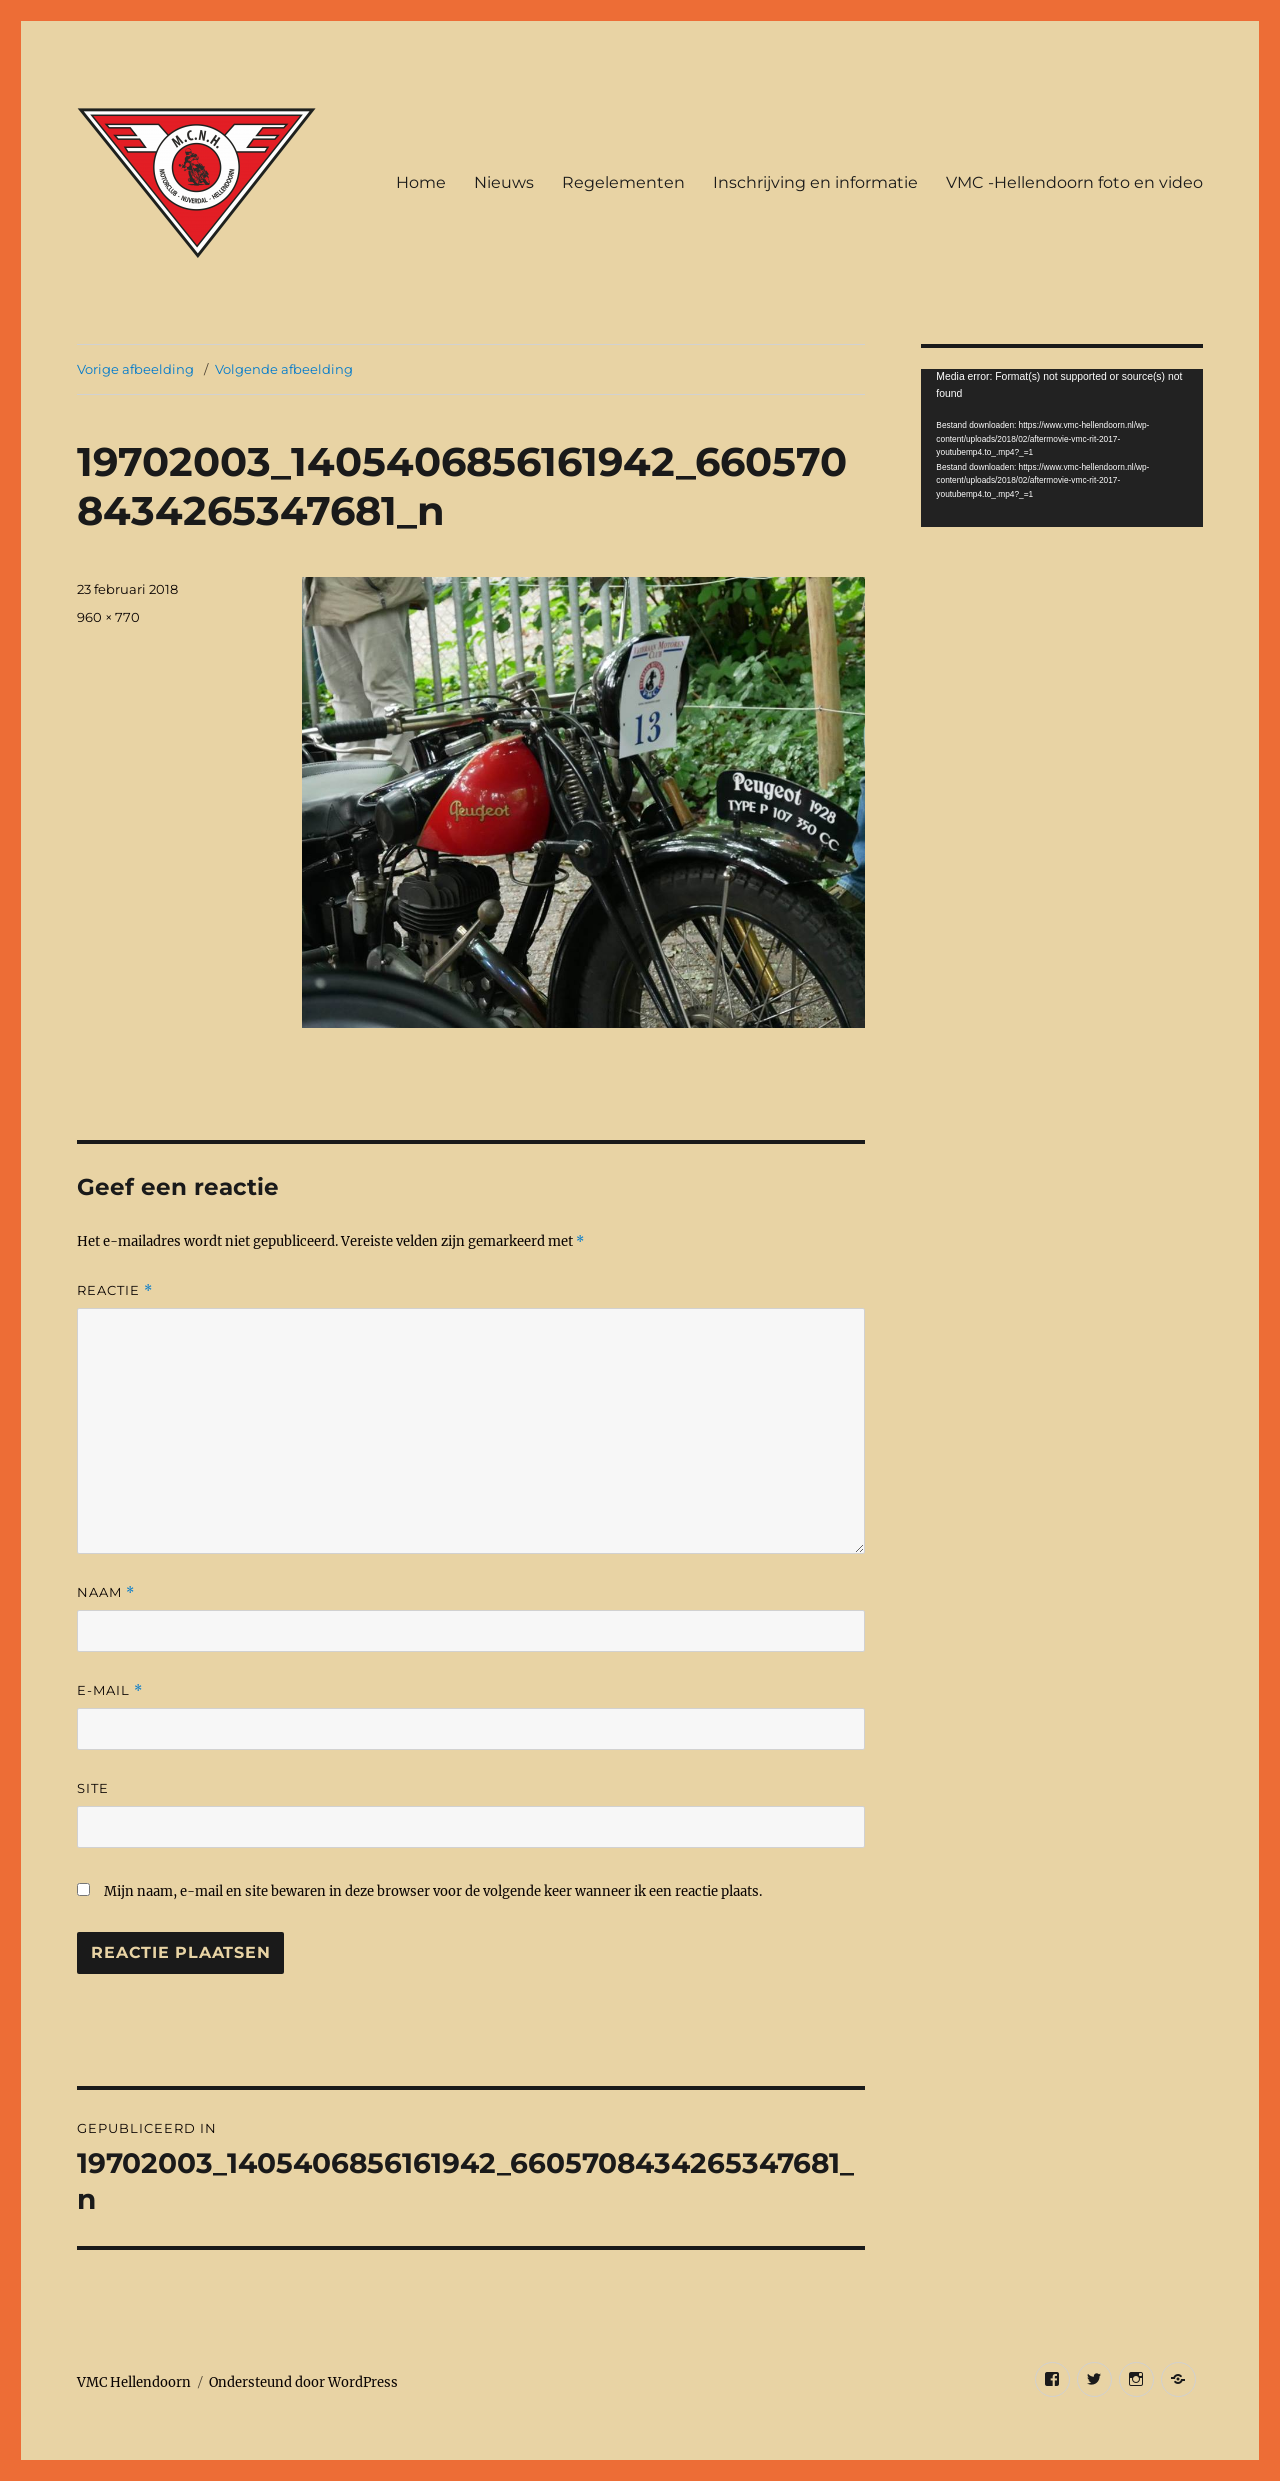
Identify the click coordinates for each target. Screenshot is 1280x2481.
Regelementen (623, 182)
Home (421, 182)
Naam (106, 1592)
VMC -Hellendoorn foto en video (1074, 182)
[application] (1061, 448)
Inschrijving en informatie (815, 182)
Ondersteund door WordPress (303, 2382)
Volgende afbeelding (284, 369)
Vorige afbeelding (135, 369)
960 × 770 (108, 617)
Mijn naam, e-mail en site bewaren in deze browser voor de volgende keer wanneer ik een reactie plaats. (433, 1891)
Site (93, 1788)
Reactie (115, 1290)
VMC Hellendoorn (134, 2382)
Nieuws (504, 182)
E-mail (110, 1690)
